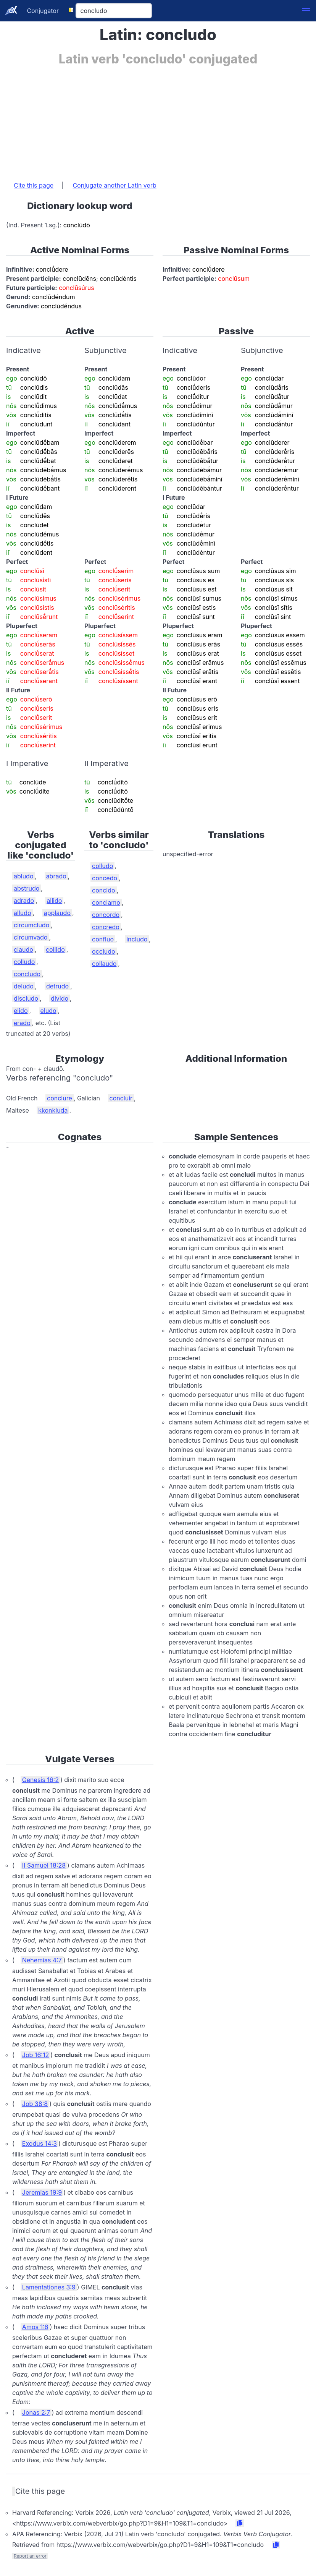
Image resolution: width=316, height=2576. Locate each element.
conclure (59, 1098)
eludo (48, 1010)
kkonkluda (53, 1110)
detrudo (57, 986)
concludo (27, 974)
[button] (306, 10)
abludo (24, 876)
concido (103, 890)
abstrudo (26, 888)
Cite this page (33, 185)
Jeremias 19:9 (42, 2192)
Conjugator (43, 11)
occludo (103, 951)
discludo (26, 998)
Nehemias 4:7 (42, 1960)
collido (55, 949)
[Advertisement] (158, 119)
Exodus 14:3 (39, 2143)
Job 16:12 (35, 2055)
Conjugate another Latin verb (114, 185)
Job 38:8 (35, 2104)
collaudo (104, 963)
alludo (22, 913)
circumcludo (31, 925)
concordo (105, 915)
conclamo (106, 902)
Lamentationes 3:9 (49, 2287)
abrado (56, 876)
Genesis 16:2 (40, 1780)
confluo (103, 939)
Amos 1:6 (35, 2327)
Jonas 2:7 (36, 2412)
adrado (24, 900)
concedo (104, 878)
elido (20, 1010)
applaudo (57, 913)
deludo (24, 986)
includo (136, 939)
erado (22, 1023)
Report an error (30, 2556)
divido (59, 998)
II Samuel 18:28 (44, 1865)
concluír (121, 1098)
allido (54, 900)
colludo (24, 962)
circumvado (30, 937)
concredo (105, 927)
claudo (23, 949)
